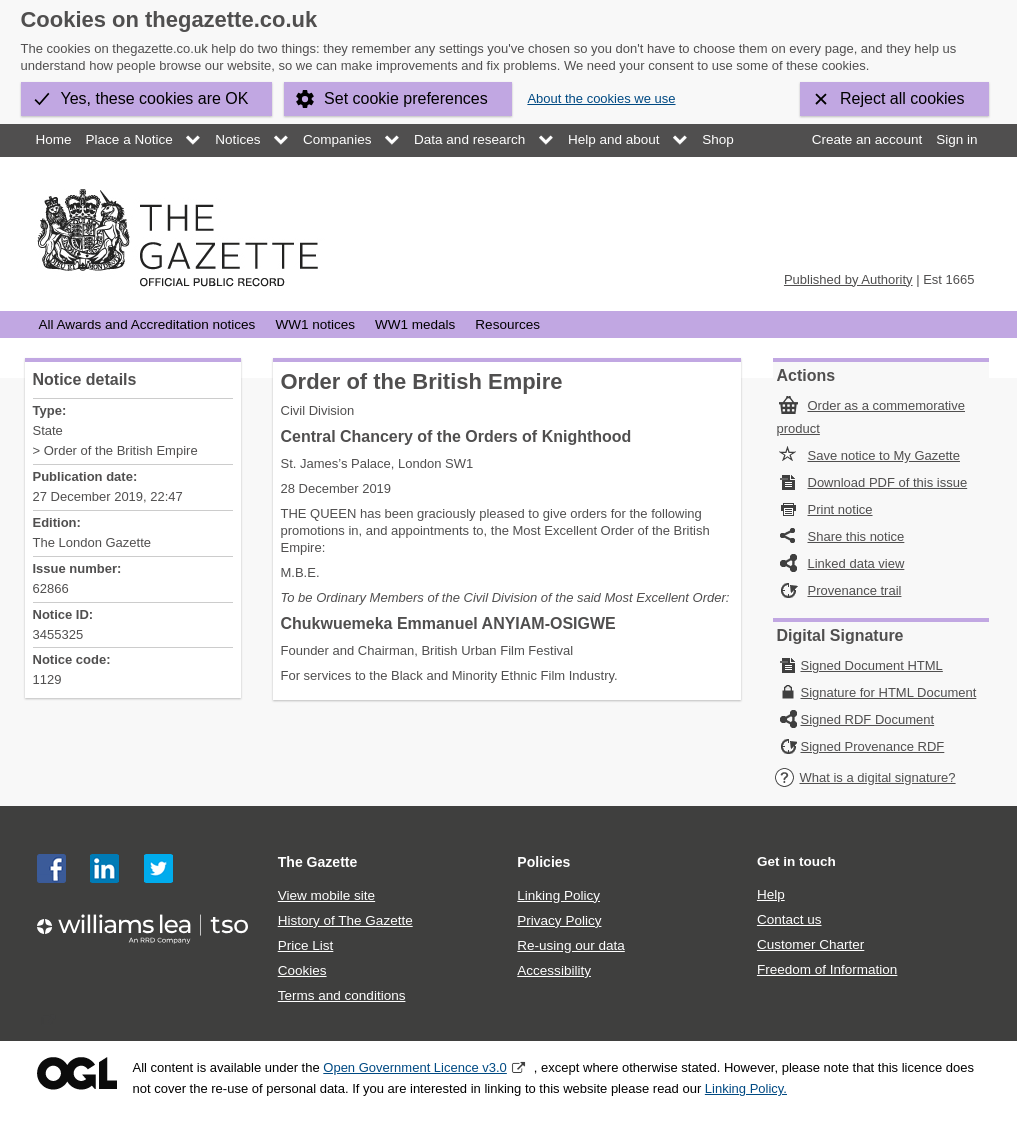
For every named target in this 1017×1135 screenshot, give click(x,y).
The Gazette (318, 862)
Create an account (867, 139)
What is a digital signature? (865, 777)
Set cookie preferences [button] (406, 98)
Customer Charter (810, 944)
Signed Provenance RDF (873, 746)
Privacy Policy (559, 920)
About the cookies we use (601, 98)
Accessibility (554, 970)
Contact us (789, 919)
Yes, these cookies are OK (155, 98)
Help (771, 894)
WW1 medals (415, 324)
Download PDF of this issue (888, 482)
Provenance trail (855, 590)
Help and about (614, 139)
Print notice (840, 509)
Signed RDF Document (868, 719)
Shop (718, 139)
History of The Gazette (345, 920)
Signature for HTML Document (889, 692)
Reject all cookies (902, 98)
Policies (543, 862)
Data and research (469, 139)
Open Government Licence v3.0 (415, 1067)
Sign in (956, 139)
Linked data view (856, 563)
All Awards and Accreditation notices (147, 324)
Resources (507, 324)
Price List (306, 945)
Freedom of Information (827, 969)
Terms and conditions (342, 995)
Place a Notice (129, 139)
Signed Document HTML (872, 665)
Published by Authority (848, 279)
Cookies (302, 970)
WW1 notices (315, 324)
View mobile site (326, 895)
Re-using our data (570, 945)
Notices (237, 139)
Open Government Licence (77, 1073)
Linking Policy (558, 895)
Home (54, 139)
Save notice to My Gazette (884, 455)
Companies (337, 139)
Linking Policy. (746, 1088)
